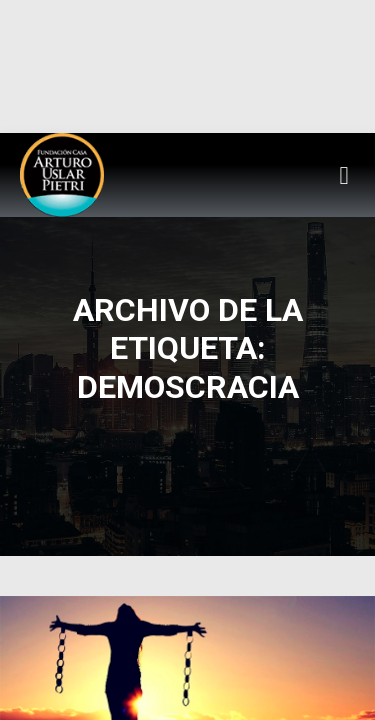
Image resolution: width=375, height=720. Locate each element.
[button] (344, 175)
